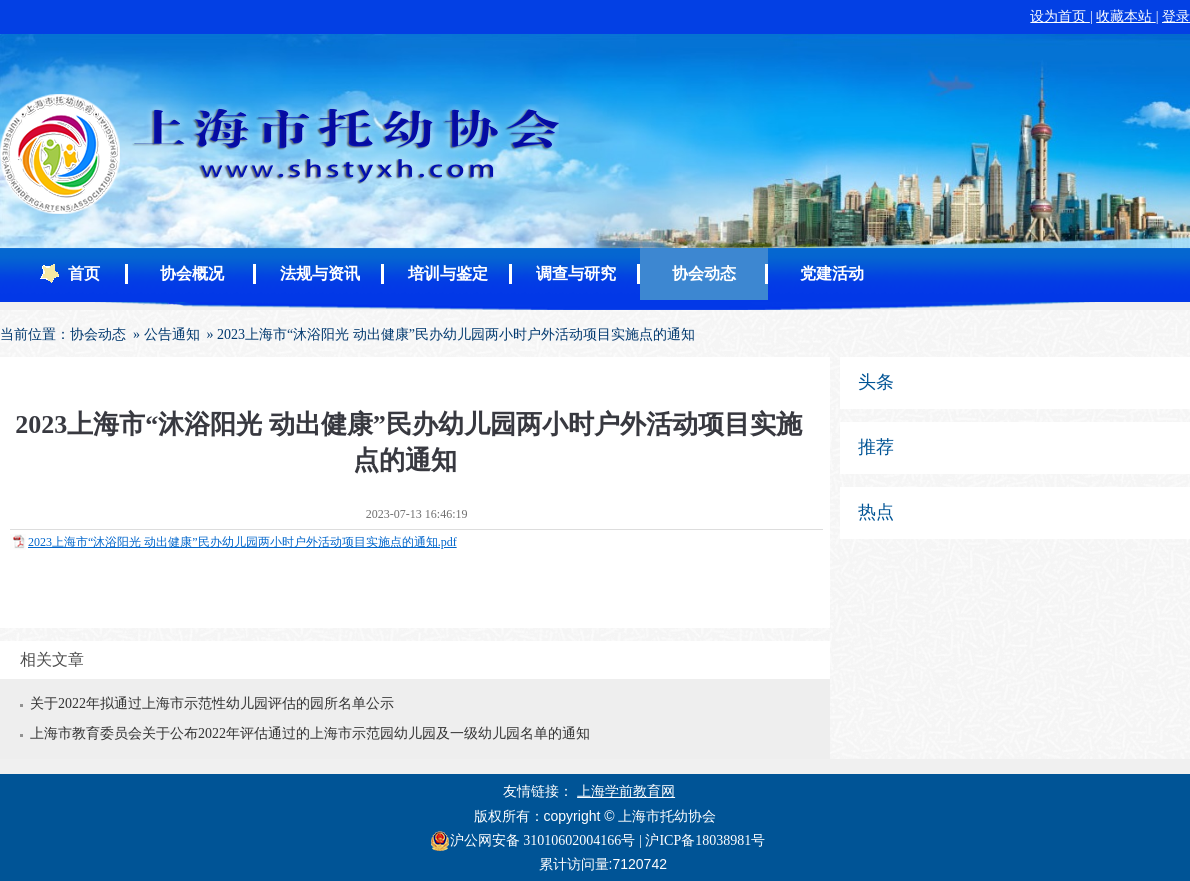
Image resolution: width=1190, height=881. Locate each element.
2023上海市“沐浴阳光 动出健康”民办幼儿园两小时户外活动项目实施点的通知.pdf (242, 542)
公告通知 (172, 334)
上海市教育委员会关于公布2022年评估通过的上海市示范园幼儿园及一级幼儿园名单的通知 (310, 733)
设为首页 (1060, 16)
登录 (1176, 16)
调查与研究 (576, 273)
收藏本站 (1126, 16)
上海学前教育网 (626, 791)
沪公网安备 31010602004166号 (533, 841)
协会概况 (192, 273)
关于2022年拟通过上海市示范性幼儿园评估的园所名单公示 (212, 703)
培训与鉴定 (448, 273)
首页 (84, 273)
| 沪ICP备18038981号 (702, 840)
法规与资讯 (320, 273)
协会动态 (704, 273)
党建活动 (832, 273)
